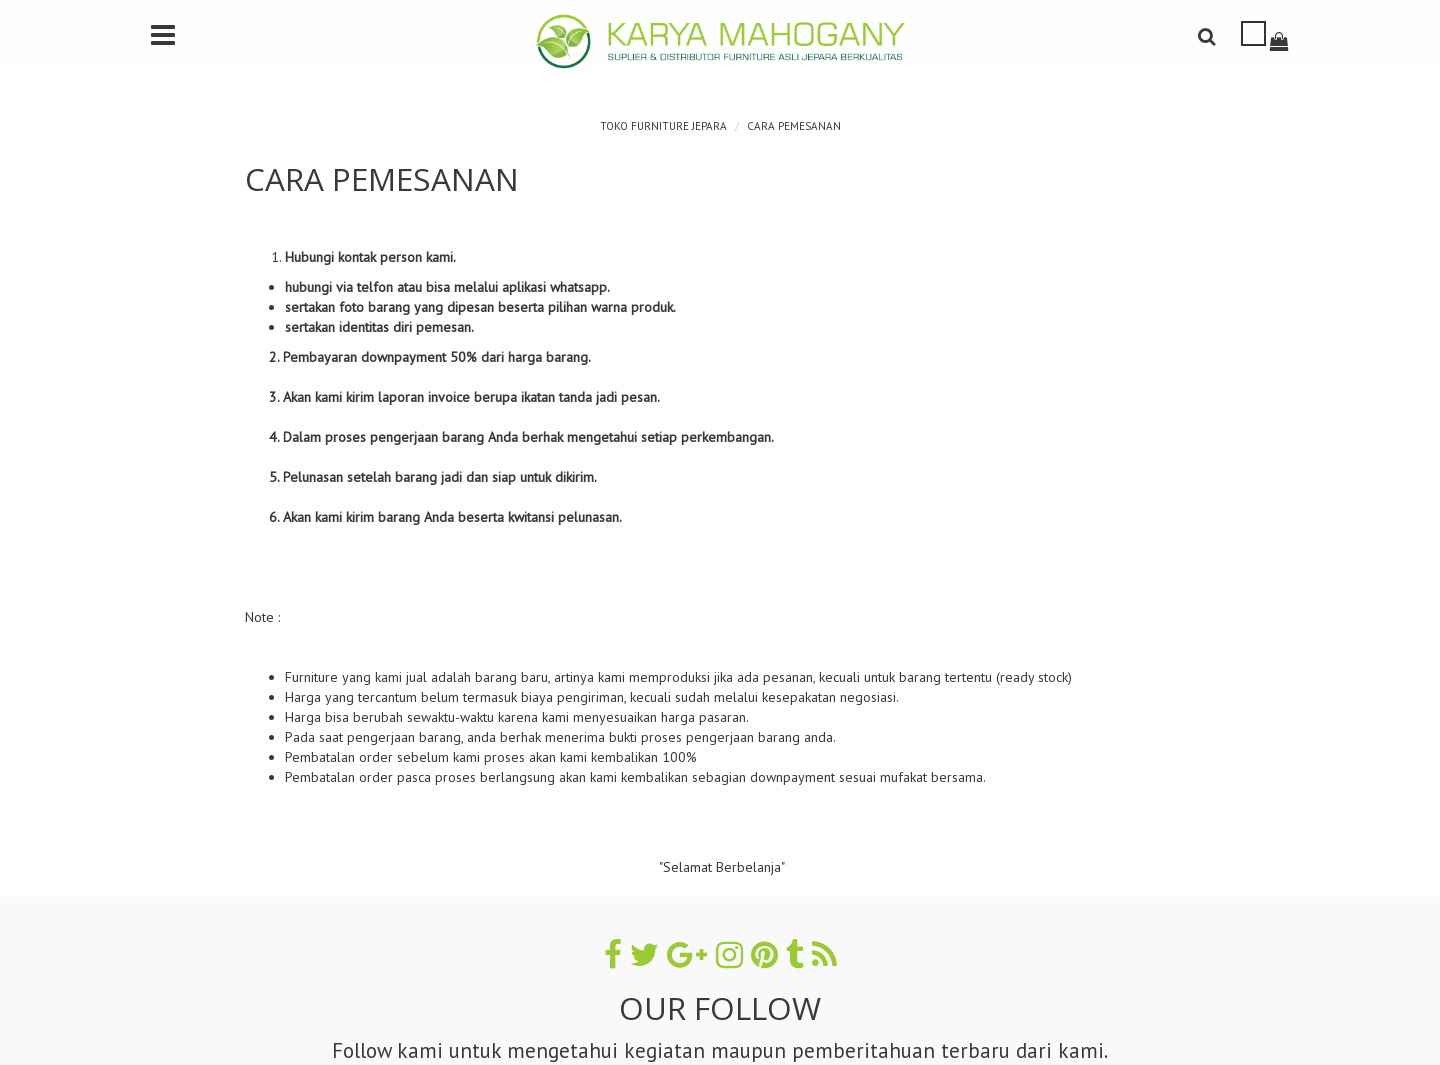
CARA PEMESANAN (794, 126)
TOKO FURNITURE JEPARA (663, 126)
